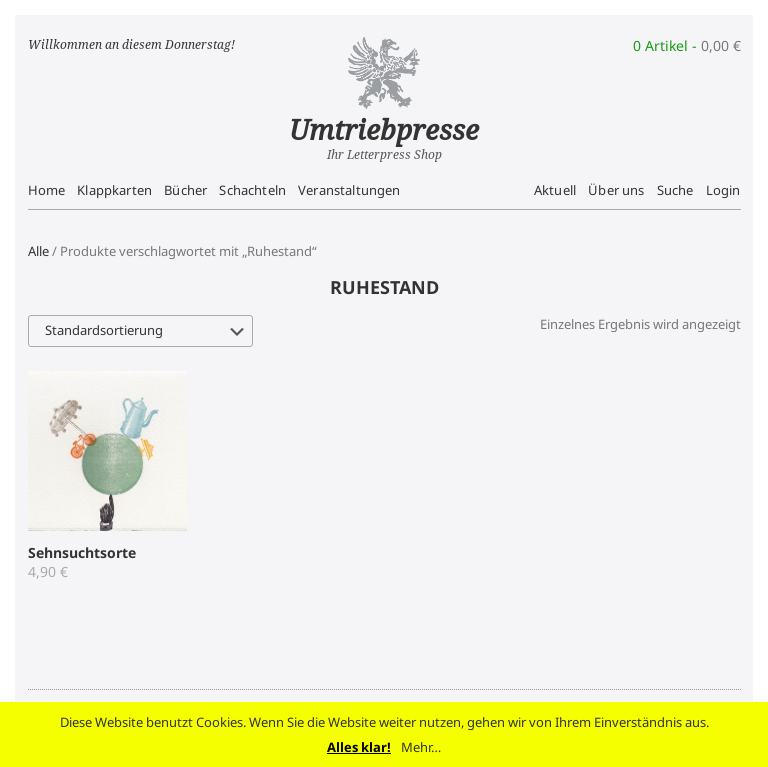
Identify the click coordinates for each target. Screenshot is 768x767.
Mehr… (421, 747)
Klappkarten (114, 190)
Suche (675, 190)
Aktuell (555, 190)
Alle (38, 251)
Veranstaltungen (349, 190)
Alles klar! (359, 747)
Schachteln (252, 190)
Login (723, 190)
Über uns (616, 190)
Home (47, 190)
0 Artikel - (687, 45)
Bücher (185, 190)
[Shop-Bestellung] (140, 331)
